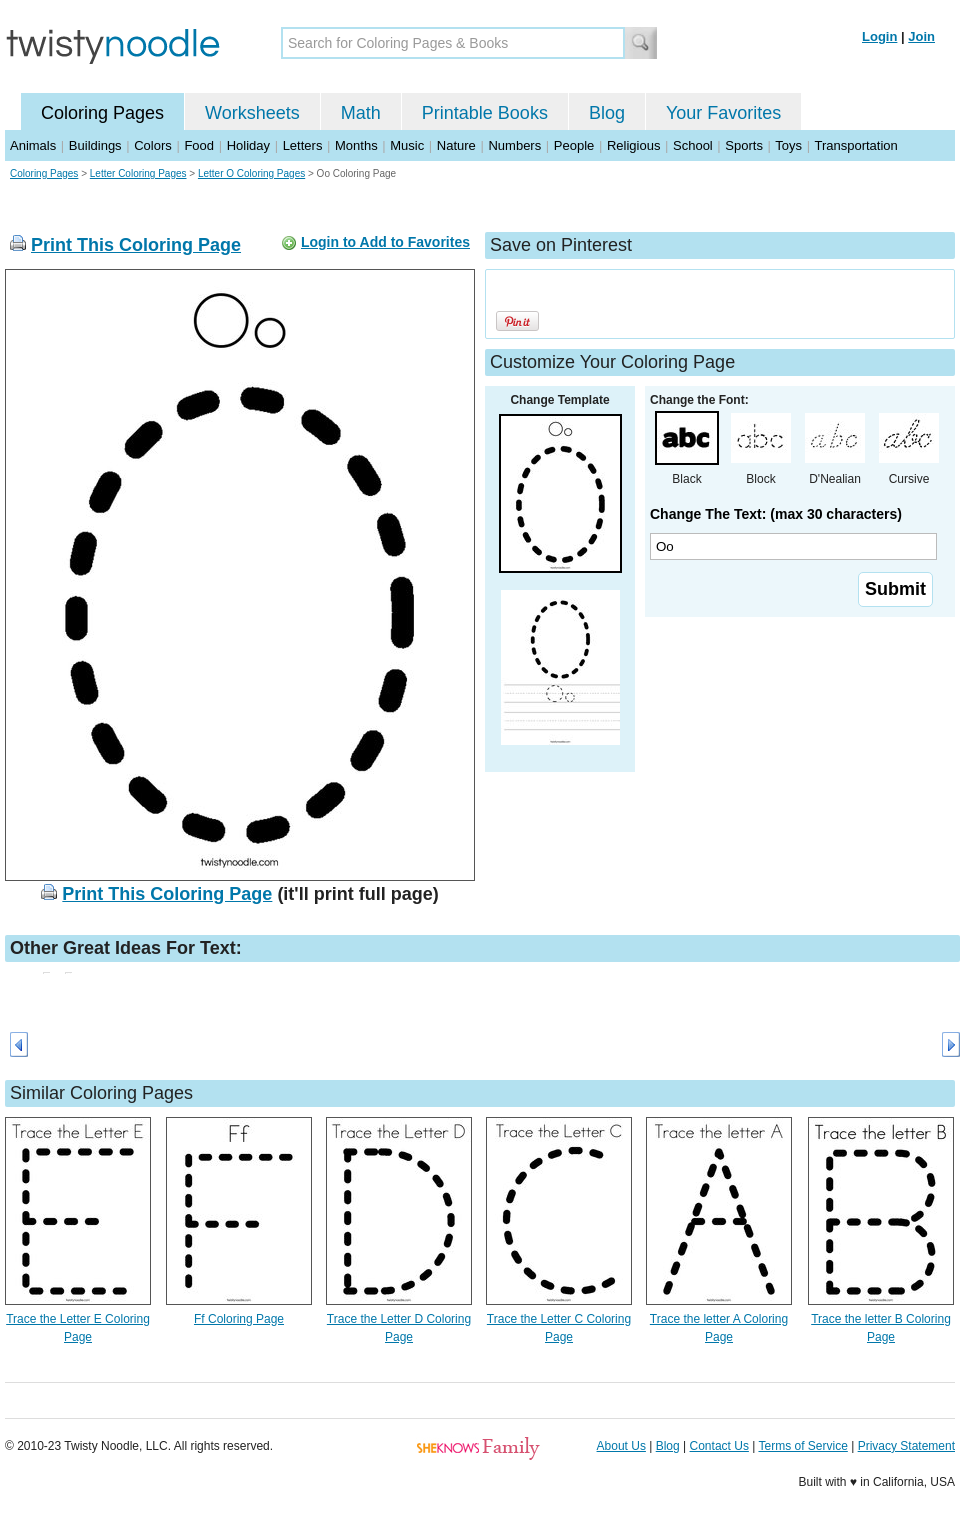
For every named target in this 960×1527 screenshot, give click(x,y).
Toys (788, 145)
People (574, 145)
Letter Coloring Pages (138, 173)
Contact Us (719, 1446)
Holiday (248, 145)
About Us (621, 1446)
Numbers (514, 145)
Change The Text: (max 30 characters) (776, 514)
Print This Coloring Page (136, 245)
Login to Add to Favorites (385, 242)
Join (921, 36)
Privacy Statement (906, 1446)
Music (407, 145)
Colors (153, 145)
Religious (633, 145)
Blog (607, 113)
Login (879, 36)
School (693, 145)
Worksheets (252, 113)
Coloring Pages (102, 113)
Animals (33, 145)
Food (199, 145)
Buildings (95, 145)
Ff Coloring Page (239, 1319)
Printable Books (485, 113)
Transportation (855, 145)
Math (361, 113)
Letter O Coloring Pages (251, 173)
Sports (744, 145)
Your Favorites (723, 113)
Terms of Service (802, 1446)
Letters (303, 145)
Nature (456, 145)
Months (356, 145)
